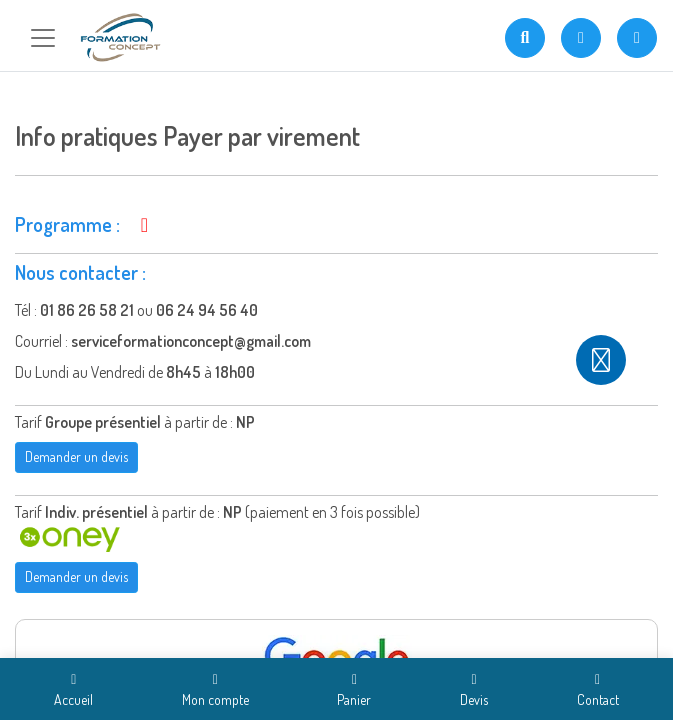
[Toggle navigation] (43, 38)
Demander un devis (76, 456)
